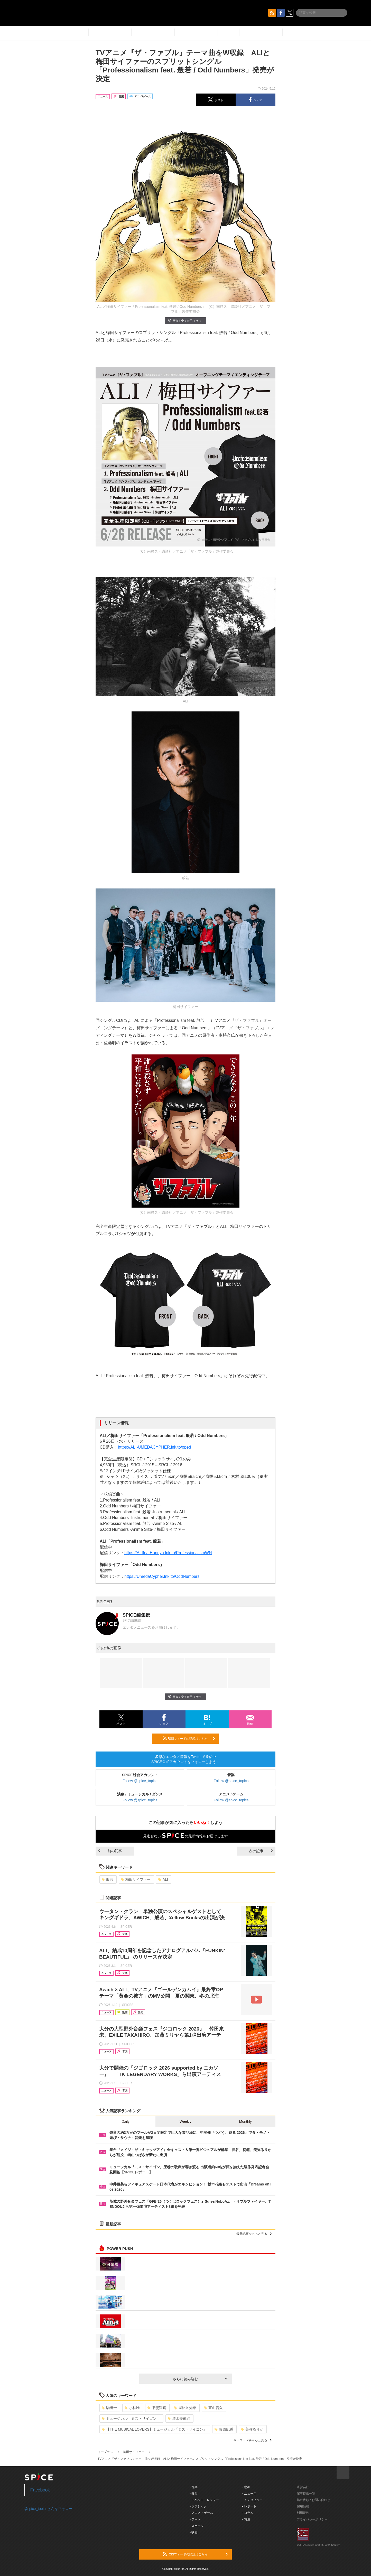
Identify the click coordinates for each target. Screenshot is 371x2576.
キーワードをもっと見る (252, 2440)
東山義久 (213, 2408)
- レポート (249, 2506)
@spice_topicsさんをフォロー (48, 2509)
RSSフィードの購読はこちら (189, 1738)
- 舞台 (194, 2493)
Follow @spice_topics (140, 1781)
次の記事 (261, 1851)
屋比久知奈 (185, 2408)
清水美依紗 (179, 2418)
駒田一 (109, 2408)
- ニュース (249, 2493)
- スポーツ (197, 2526)
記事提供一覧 (306, 2493)
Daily (125, 2121)
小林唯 (132, 2408)
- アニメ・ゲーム (201, 2513)
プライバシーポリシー (312, 2519)
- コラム (247, 2513)
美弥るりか (252, 2429)
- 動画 (246, 2487)
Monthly (245, 2121)
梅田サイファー (136, 1879)
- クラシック (198, 2506)
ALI (163, 1879)
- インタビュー (252, 2500)
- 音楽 (194, 2487)
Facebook (40, 2489)
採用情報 (303, 2506)
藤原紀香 (224, 2429)
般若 (107, 1879)
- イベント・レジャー (204, 2500)
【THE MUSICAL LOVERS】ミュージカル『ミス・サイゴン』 (154, 2429)
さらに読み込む (200, 2379)
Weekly (185, 2121)
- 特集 (246, 2519)
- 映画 (194, 2532)
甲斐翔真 (156, 2408)
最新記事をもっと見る (254, 2234)
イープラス (105, 2452)
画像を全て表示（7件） (185, 320)
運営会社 (303, 2487)
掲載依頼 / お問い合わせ (313, 2500)
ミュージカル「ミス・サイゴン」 (131, 2418)
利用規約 (303, 2513)
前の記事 (110, 1851)
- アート (195, 2519)
